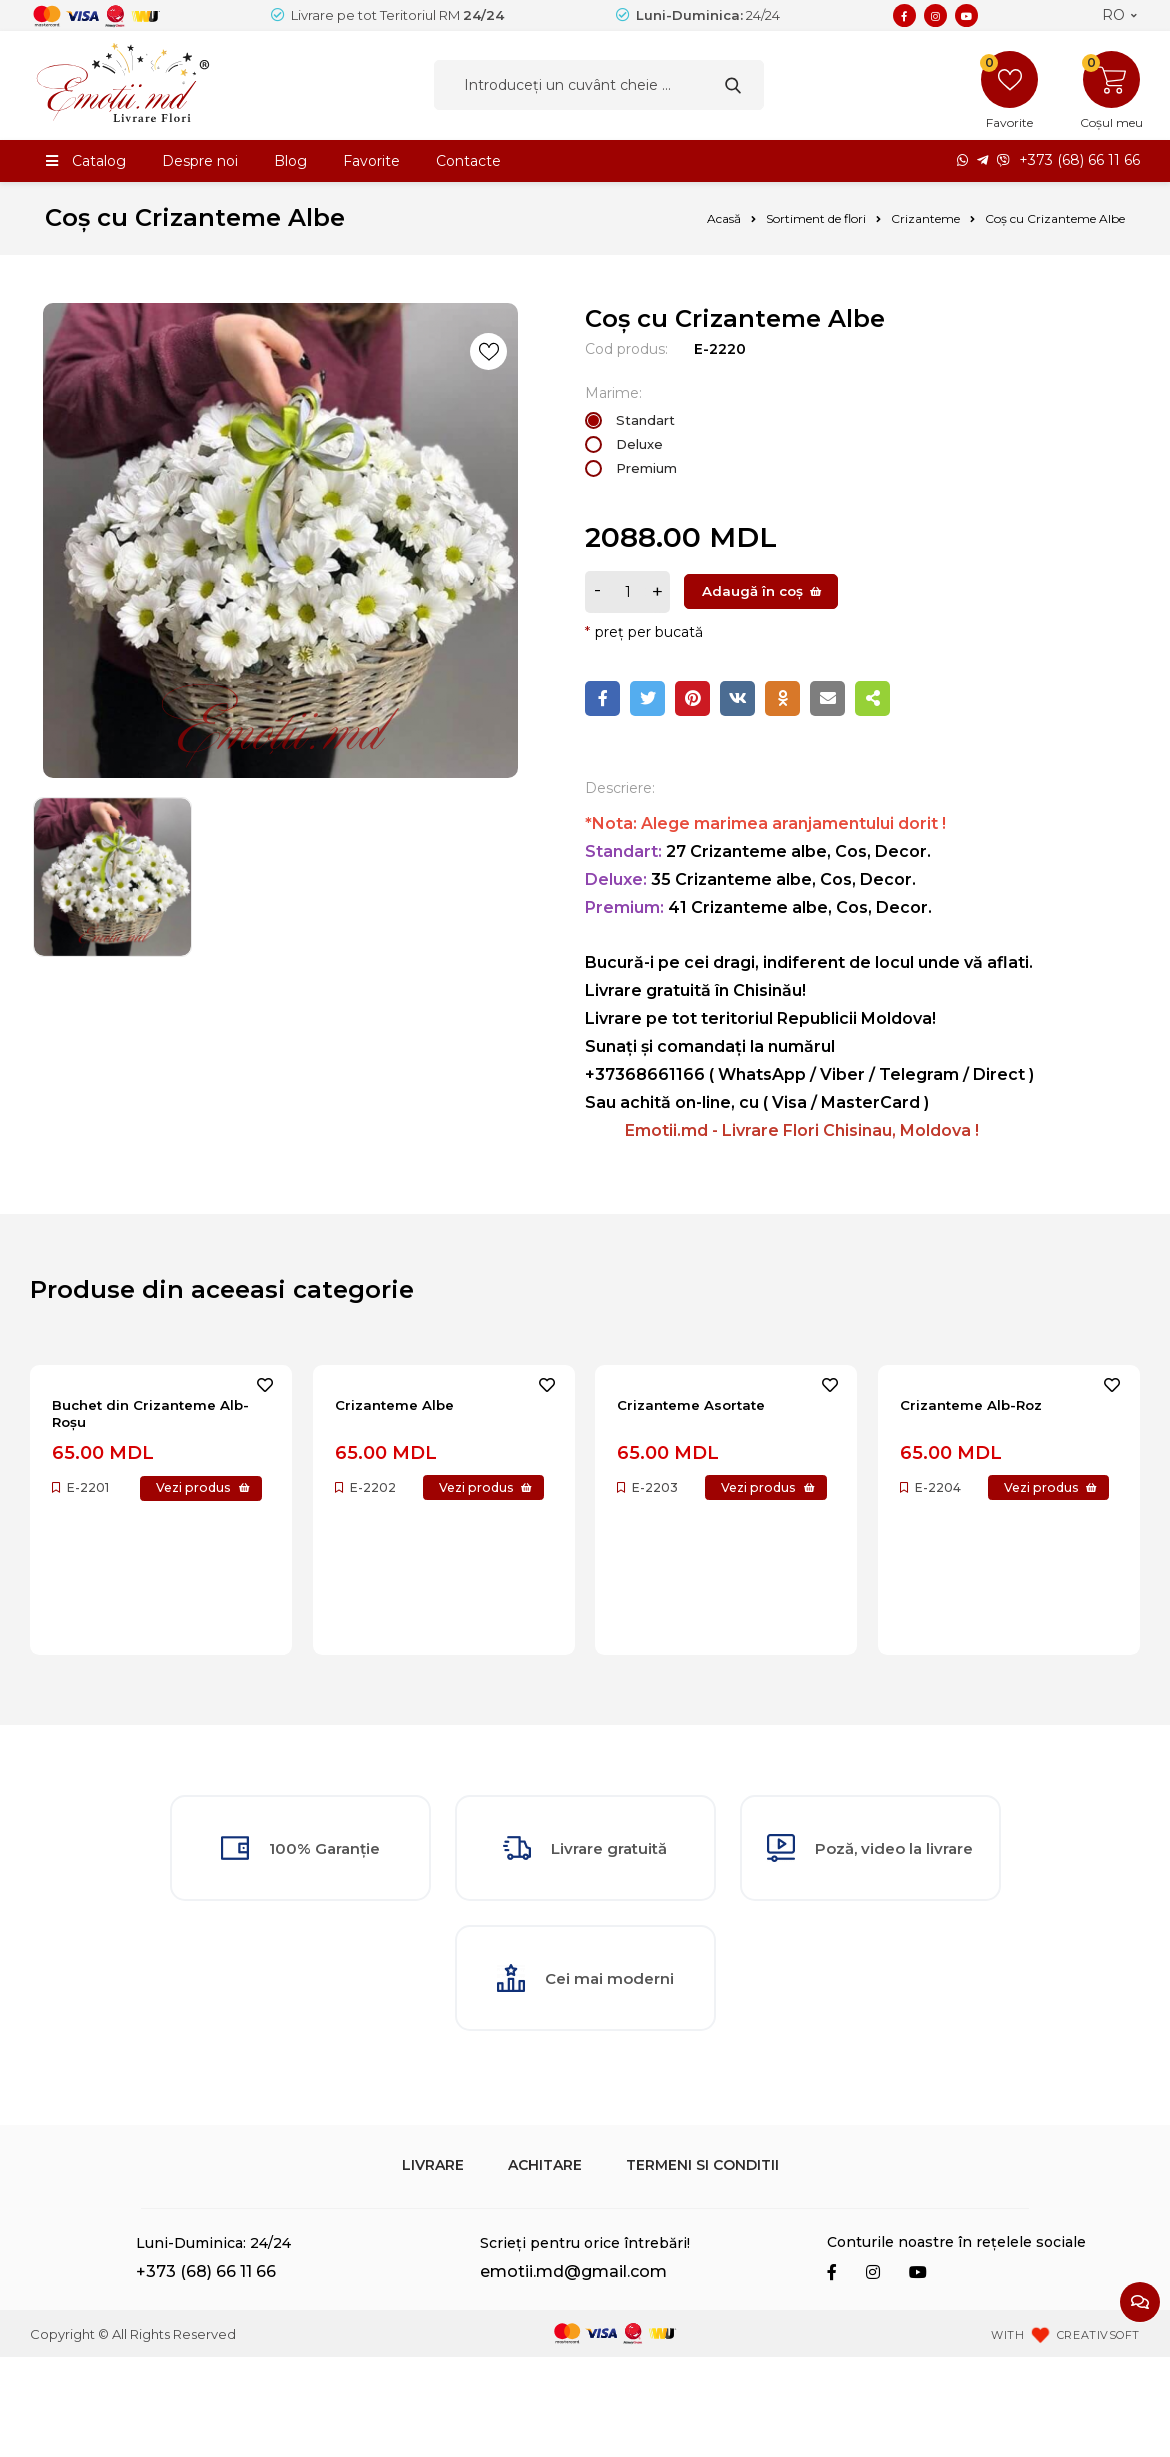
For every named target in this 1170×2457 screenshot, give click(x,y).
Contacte (468, 161)
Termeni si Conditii (702, 2265)
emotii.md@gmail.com (573, 2372)
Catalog (99, 161)
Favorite (371, 161)
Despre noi (200, 161)
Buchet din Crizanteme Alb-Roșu (148, 1417)
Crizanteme (925, 218)
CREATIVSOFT (1098, 2435)
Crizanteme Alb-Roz (983, 1406)
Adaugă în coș (752, 591)
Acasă (724, 218)
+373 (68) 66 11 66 (1079, 161)
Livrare (433, 2265)
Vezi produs (116, 1500)
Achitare (545, 2265)
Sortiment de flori (816, 218)
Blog (290, 161)
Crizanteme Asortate (705, 1406)
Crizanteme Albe (405, 1406)
